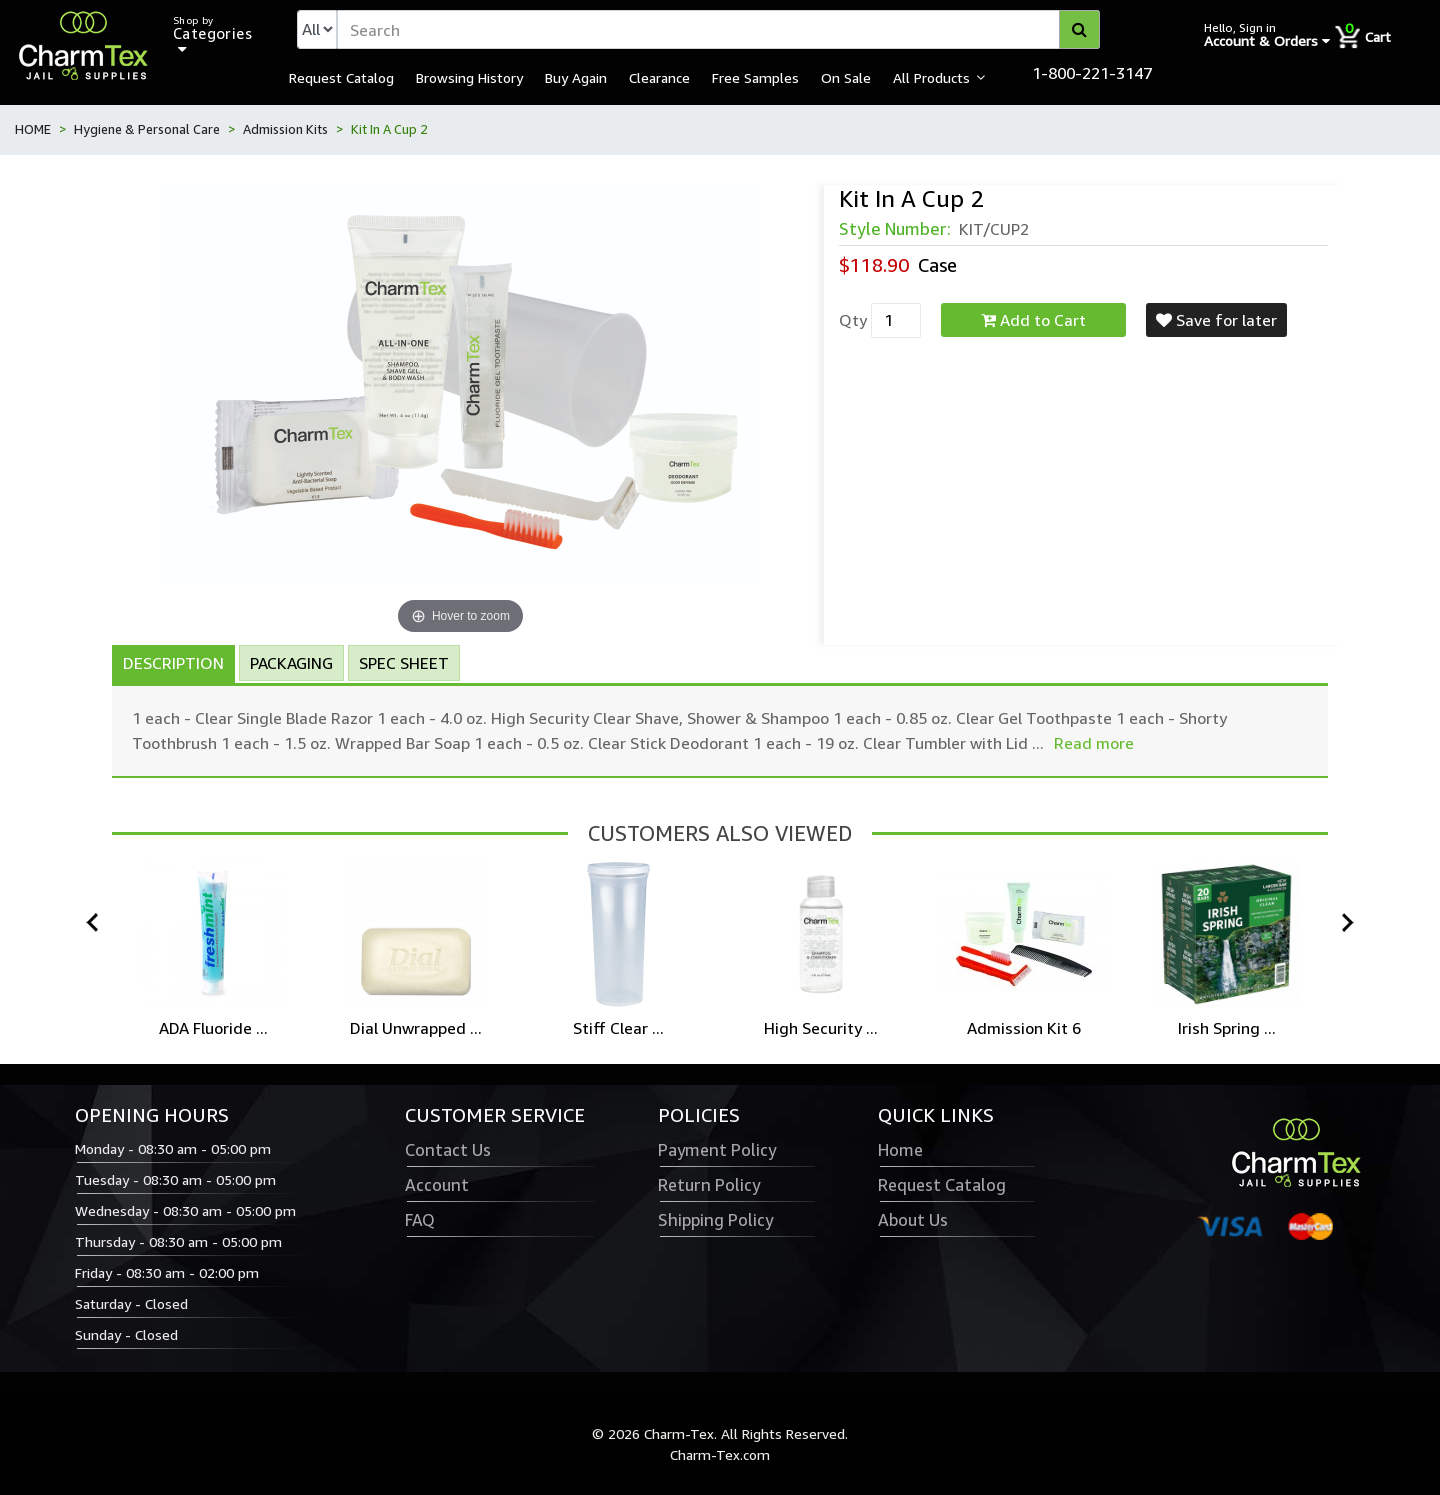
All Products (931, 77)
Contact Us (448, 1150)
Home (900, 1150)
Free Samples (755, 77)
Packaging (291, 663)
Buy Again (576, 77)
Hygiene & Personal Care (147, 129)
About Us (913, 1220)
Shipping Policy (715, 1220)
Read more (1094, 743)
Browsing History (469, 77)
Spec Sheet (404, 663)
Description (173, 663)
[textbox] (718, 29)
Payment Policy (717, 1150)
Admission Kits (285, 129)
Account (437, 1185)
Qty (853, 320)
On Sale (846, 77)
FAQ (420, 1220)
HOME (33, 129)
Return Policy (709, 1185)
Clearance (659, 77)
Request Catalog (341, 77)
